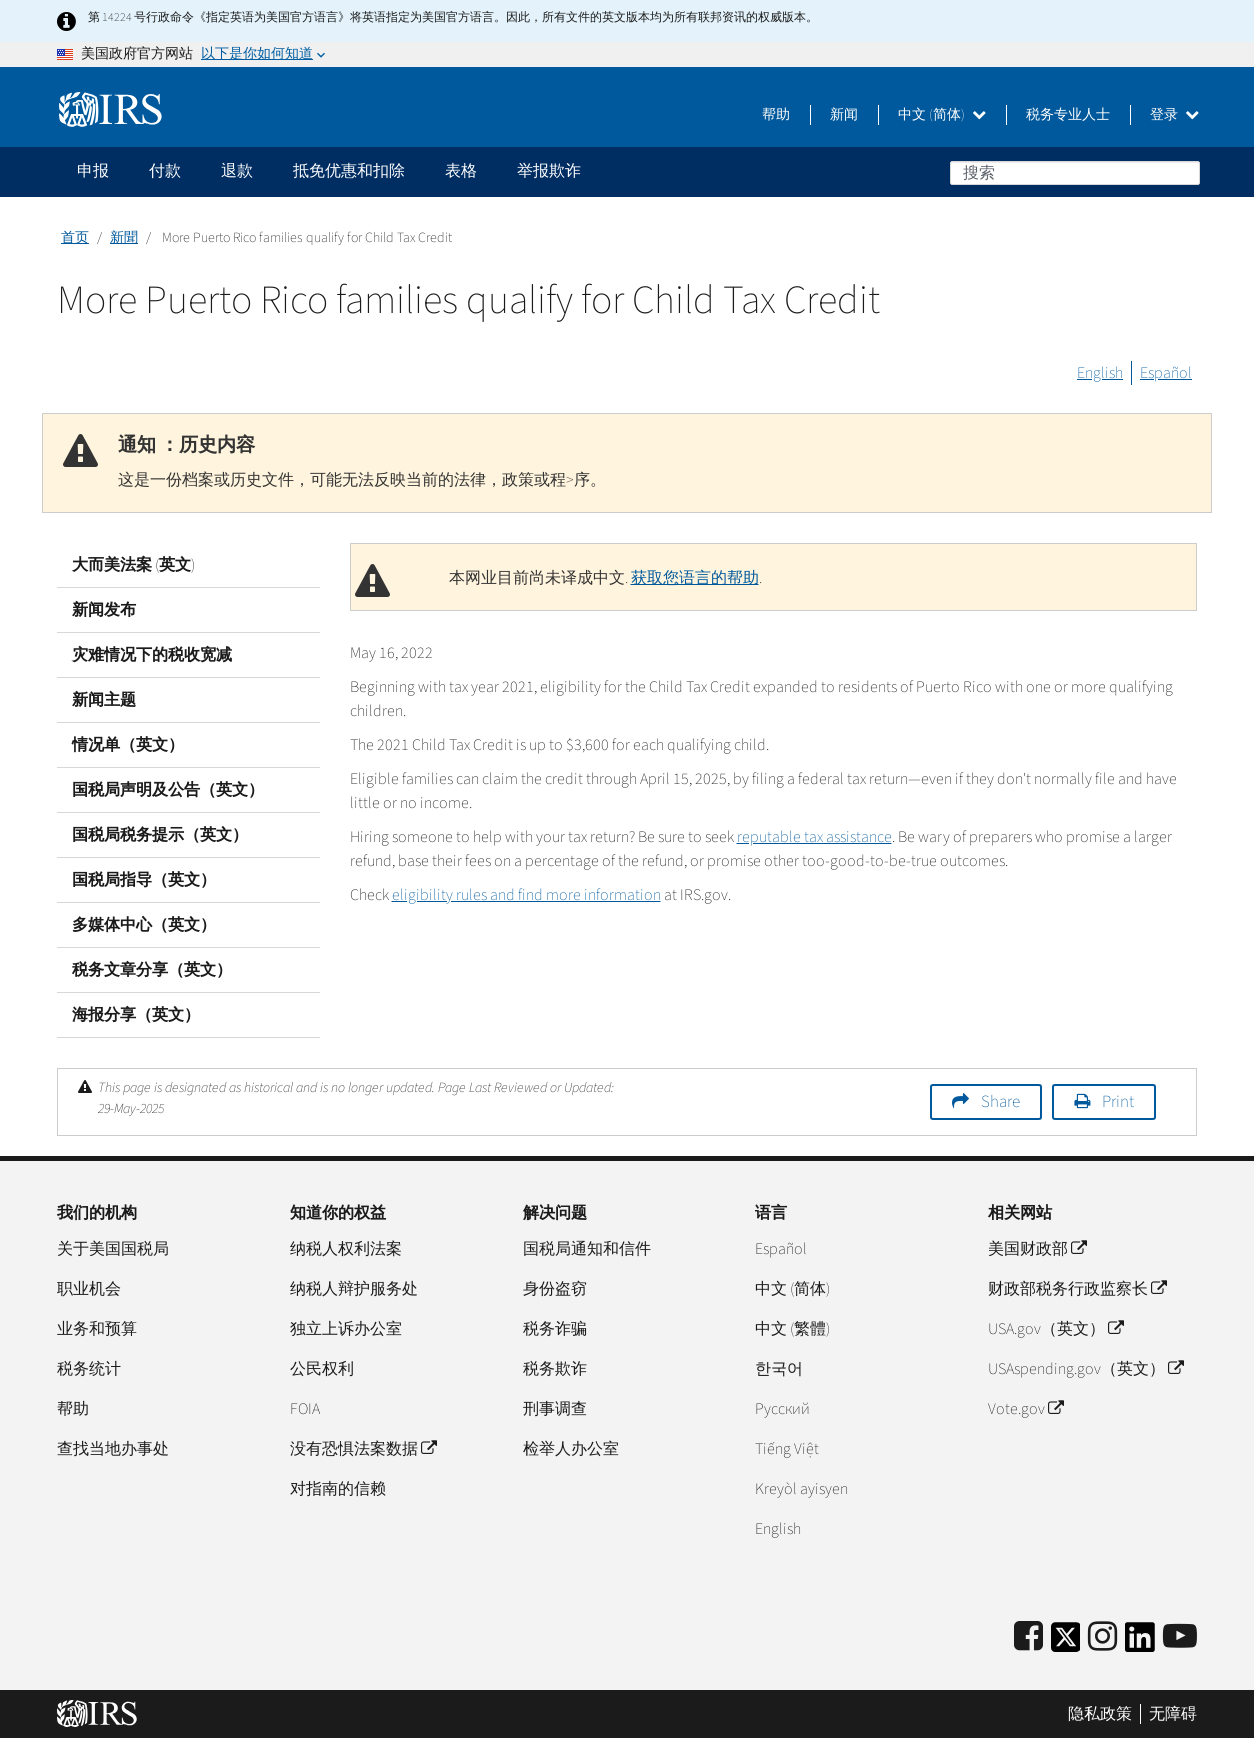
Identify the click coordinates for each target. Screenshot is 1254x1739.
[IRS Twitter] (1066, 1643)
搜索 (1184, 172)
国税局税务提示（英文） (160, 835)
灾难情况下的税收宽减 (152, 655)
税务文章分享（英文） (152, 970)
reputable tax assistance (814, 837)
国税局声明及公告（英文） (168, 790)
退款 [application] (237, 171)
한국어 (779, 1369)
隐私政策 (1100, 1714)
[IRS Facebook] (1028, 1637)
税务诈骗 (555, 1329)
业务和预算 (97, 1329)
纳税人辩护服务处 (354, 1289)
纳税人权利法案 (346, 1249)
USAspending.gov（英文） (1085, 1369)
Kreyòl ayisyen (801, 1489)
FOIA (305, 1409)
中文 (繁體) (792, 1329)
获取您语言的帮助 (695, 578)
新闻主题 (104, 700)
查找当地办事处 (113, 1449)
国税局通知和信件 (587, 1249)
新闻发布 (104, 610)
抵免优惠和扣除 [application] (349, 171)
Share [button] (1000, 1102)
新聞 (124, 238)
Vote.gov (1025, 1409)
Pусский (782, 1409)
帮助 (776, 115)
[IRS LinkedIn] (1140, 1643)
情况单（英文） (128, 745)
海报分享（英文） (136, 1015)
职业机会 (89, 1289)
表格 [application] (461, 171)
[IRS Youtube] (1180, 1637)
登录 (1174, 115)
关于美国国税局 (113, 1249)
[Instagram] (1102, 1637)
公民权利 (322, 1369)
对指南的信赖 (338, 1489)
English (1100, 373)
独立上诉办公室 (346, 1329)
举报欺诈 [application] (549, 171)
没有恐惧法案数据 (363, 1449)
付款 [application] (165, 171)
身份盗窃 (555, 1289)
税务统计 (89, 1369)
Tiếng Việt (787, 1449)
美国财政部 (1037, 1249)
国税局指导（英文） (144, 880)
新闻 (844, 115)
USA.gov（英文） (1055, 1329)
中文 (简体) (942, 115)
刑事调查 (555, 1409)
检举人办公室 (571, 1449)
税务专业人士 (1068, 115)
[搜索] (1075, 173)
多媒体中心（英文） (144, 925)
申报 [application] (93, 171)
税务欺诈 (555, 1369)
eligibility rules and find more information (526, 895)
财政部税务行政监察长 (1077, 1289)
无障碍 (1173, 1714)
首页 (75, 238)
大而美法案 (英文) (133, 565)
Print (1118, 1102)
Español (1166, 373)
